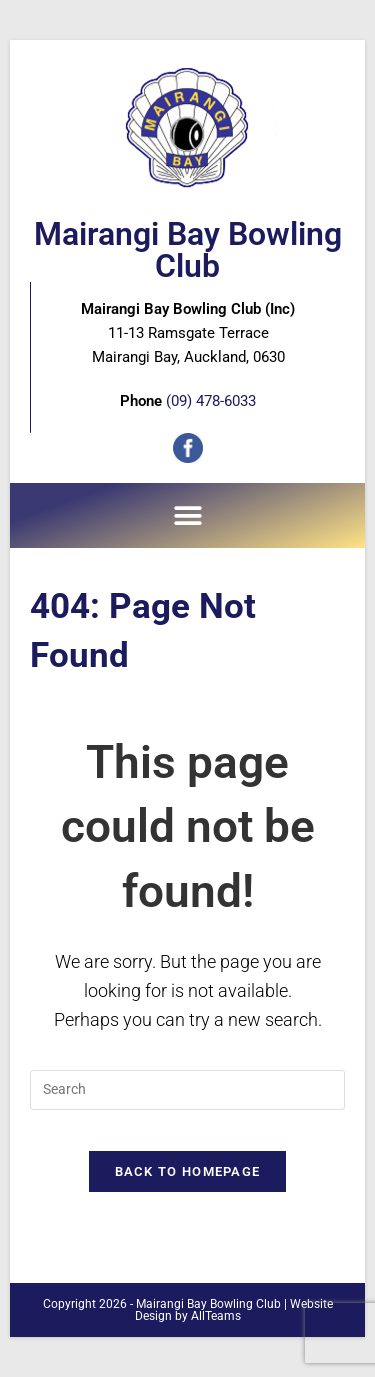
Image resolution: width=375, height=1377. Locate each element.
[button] (187, 515)
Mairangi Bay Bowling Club (188, 250)
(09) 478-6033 (211, 401)
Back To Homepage (188, 1171)
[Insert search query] (187, 1090)
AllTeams (216, 1316)
